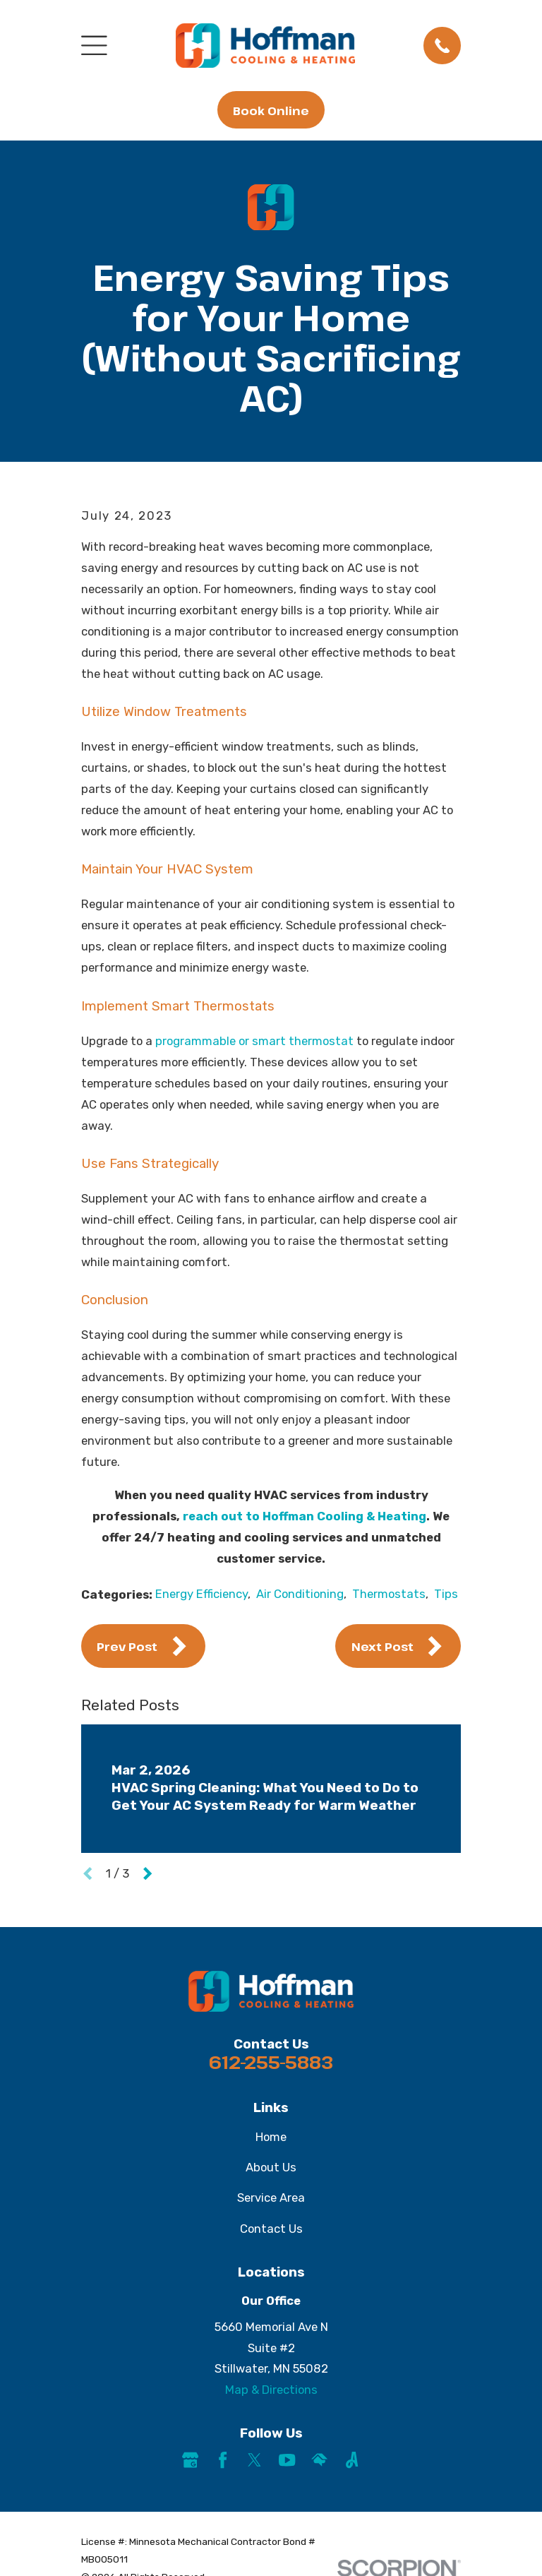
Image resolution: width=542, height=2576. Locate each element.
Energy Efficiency (201, 1594)
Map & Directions (271, 2390)
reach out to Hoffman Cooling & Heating (304, 1516)
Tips (446, 1594)
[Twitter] (254, 2460)
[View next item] (147, 1873)
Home (271, 2137)
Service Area (271, 2197)
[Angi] (352, 2460)
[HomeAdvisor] (319, 2460)
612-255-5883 (271, 2062)
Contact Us (271, 2229)
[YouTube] (287, 2460)
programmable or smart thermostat (254, 1041)
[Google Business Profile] (190, 2460)
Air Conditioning (300, 1594)
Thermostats (389, 1594)
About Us (271, 2167)
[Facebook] (223, 2460)
